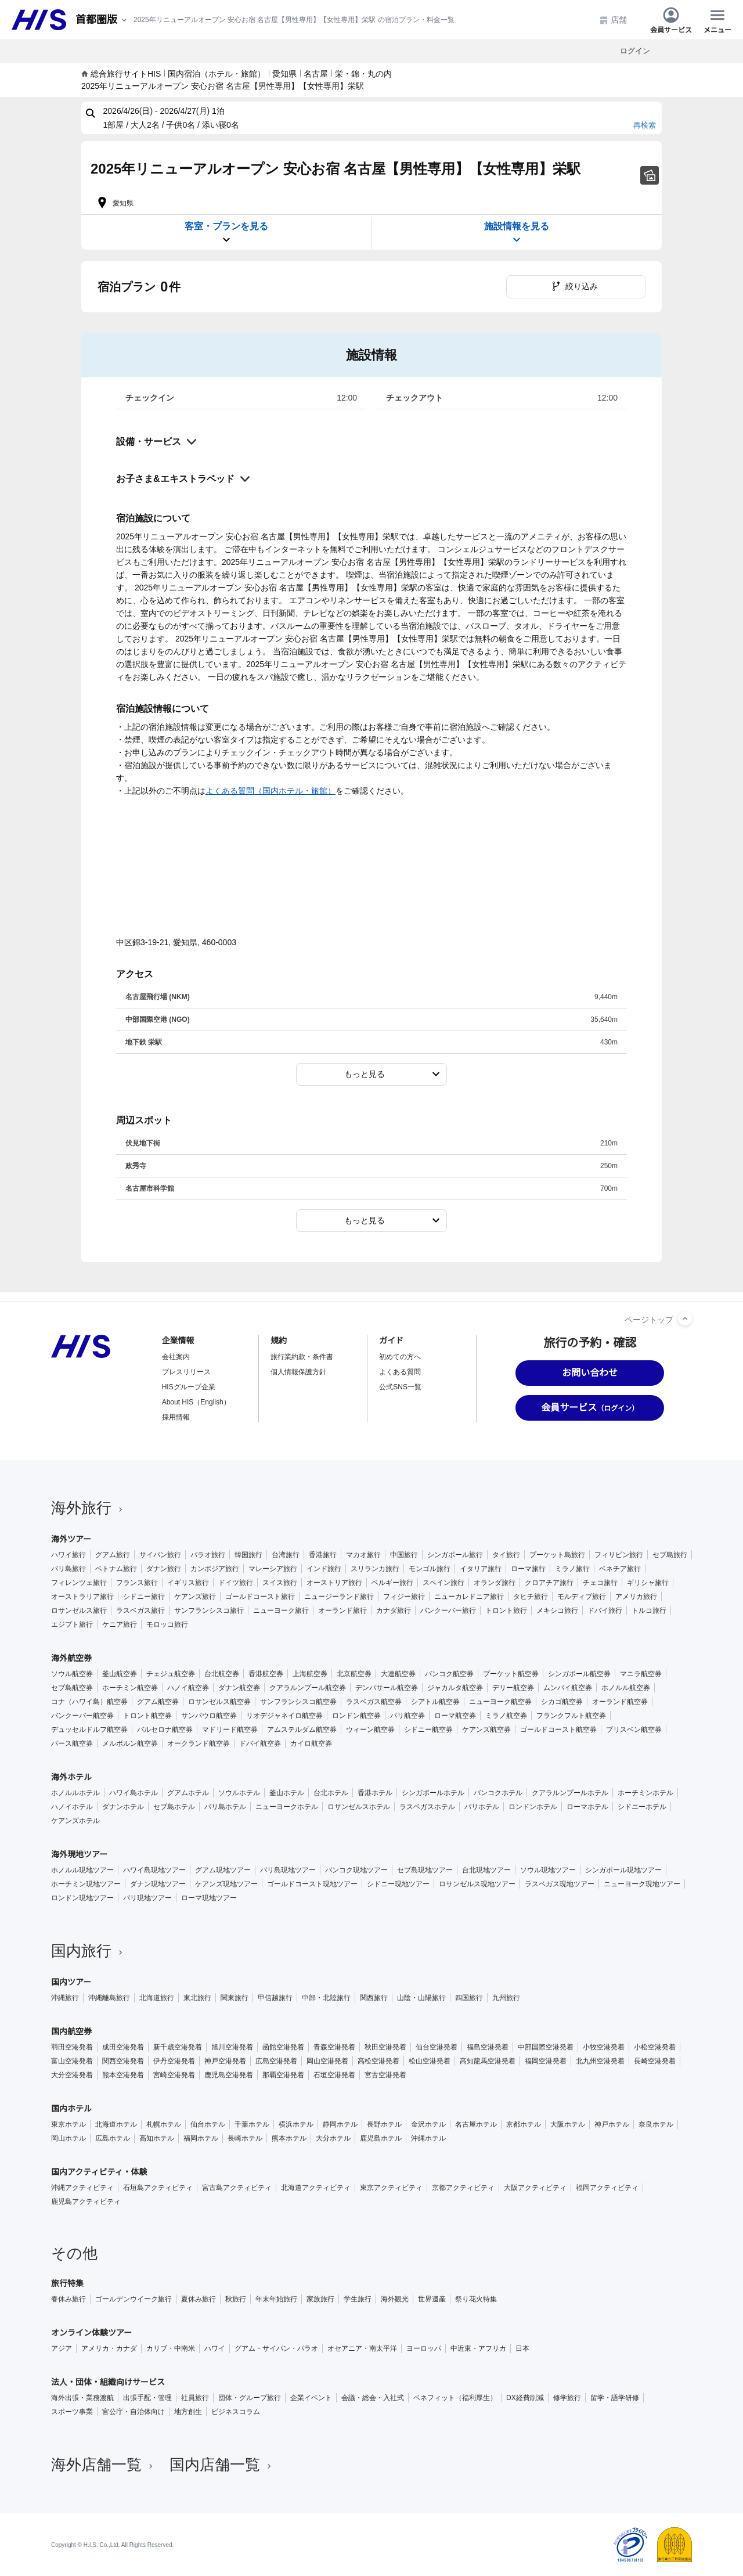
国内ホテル (71, 2108)
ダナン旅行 (163, 1569)
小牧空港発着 (604, 2047)
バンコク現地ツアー (356, 1870)
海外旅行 (88, 1507)
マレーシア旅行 (272, 1569)
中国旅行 (404, 1555)
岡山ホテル (68, 2138)
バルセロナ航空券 (165, 1729)
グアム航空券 (158, 1702)
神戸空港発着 (225, 2061)
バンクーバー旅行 (448, 1610)
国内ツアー (71, 1982)
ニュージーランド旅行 (339, 1597)
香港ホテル (375, 1793)
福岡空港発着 (546, 2061)
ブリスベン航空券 (634, 1729)
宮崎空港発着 (174, 2075)
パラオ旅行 (207, 1555)
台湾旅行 (286, 1555)
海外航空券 (71, 1658)
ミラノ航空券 (506, 1716)
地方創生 (188, 2412)
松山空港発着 (429, 2061)
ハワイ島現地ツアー (154, 1870)
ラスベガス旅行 (140, 1610)
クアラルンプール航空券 (307, 1688)
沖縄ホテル (428, 2138)
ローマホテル (587, 1807)
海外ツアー (71, 1539)
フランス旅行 (137, 1583)
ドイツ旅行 (235, 1583)
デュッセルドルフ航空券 (89, 1729)
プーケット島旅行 (557, 1555)
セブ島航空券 (72, 1688)
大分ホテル (333, 2138)
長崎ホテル (245, 2138)
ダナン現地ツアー (158, 1884)
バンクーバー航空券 (82, 1716)
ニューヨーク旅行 (281, 1610)
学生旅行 (358, 2299)
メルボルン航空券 (130, 1743)
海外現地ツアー (79, 1854)
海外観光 (395, 2299)
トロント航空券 (147, 1716)
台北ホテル (330, 1793)
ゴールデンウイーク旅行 (133, 2299)
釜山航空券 (119, 1674)
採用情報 (176, 1417)
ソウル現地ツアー (548, 1870)
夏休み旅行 (198, 2299)
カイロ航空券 (311, 1743)
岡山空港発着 (327, 2061)
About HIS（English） (196, 1402)
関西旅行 (374, 1998)
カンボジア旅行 (214, 1569)
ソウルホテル (239, 1793)
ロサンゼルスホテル (358, 1807)
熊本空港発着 (123, 2075)
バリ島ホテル (225, 1807)
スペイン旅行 (443, 1583)
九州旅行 (506, 1998)
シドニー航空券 (428, 1729)
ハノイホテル (72, 1807)
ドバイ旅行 (604, 1610)
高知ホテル (156, 2138)
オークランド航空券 (198, 1743)
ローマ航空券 (455, 1716)
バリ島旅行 (68, 1569)
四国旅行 (469, 1998)
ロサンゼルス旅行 (79, 1610)
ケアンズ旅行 (195, 1597)
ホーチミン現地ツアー (86, 1884)
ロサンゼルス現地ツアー (477, 1884)
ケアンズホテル (75, 1821)
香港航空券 (265, 1674)
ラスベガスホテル (427, 1807)
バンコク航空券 (449, 1674)
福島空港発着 (487, 2047)
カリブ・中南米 (170, 2348)
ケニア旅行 (119, 1624)
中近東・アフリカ (478, 2348)
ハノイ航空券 (188, 1688)
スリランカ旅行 (375, 1569)
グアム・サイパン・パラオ (276, 2348)
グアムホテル (188, 1793)
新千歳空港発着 (177, 2047)
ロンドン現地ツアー (82, 1898)
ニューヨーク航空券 (500, 1702)
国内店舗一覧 (221, 2464)
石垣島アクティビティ (158, 2188)
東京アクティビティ (391, 2188)
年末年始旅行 (276, 2299)
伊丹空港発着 (174, 2061)
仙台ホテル (207, 2124)
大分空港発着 (72, 2075)
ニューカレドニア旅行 (469, 1597)
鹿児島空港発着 (228, 2075)
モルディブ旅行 (581, 1597)
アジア (61, 2348)
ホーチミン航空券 (130, 1688)
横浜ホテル (296, 2124)
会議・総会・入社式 (372, 2398)
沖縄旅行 (65, 1998)
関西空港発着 (123, 2061)
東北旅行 (197, 1998)
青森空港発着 (334, 2047)
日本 (522, 2348)
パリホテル (481, 1807)
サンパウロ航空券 (209, 1716)
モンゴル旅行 (429, 1569)
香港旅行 (323, 1555)
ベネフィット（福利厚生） (455, 2398)
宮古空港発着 (385, 2075)
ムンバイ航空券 (567, 1688)
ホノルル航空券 (625, 1688)
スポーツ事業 (72, 2412)
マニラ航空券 (641, 1674)
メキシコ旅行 (557, 1610)
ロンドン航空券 (356, 1716)
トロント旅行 (506, 1610)
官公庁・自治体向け (133, 2412)
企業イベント (311, 2398)
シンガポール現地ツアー (623, 1870)
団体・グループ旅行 (249, 2398)
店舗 (613, 20)
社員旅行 (195, 2398)
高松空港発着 (378, 2061)
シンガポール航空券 (579, 1674)
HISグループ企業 (188, 1387)
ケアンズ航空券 (486, 1729)
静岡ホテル (340, 2124)
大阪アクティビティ (535, 2188)
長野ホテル (384, 2124)
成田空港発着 (123, 2047)
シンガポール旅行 (455, 1555)
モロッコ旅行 (167, 1624)
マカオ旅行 (363, 1555)
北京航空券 (354, 1674)
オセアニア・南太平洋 (362, 2348)
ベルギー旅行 (392, 1583)
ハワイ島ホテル (133, 1793)
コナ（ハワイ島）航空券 (89, 1702)
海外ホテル (71, 1777)
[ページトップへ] (685, 1318)
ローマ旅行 (528, 1569)
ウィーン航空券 (370, 1729)
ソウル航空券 (72, 1674)
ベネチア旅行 (620, 1569)
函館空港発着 (283, 2047)
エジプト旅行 (72, 1624)
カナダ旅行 (393, 1610)
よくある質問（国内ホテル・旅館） (270, 790)
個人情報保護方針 (298, 1372)
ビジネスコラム (235, 2412)
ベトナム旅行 (116, 1569)
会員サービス (671, 20)
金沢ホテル (428, 2124)
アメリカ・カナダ (109, 2348)
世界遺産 (432, 2299)
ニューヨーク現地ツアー (642, 1884)
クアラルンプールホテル (570, 1793)
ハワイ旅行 (68, 1555)
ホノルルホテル (75, 1793)
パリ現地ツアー (147, 1898)
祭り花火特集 (476, 2299)
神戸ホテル (611, 2124)
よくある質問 (400, 1372)
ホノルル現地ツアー (82, 1870)
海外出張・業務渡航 (82, 2398)
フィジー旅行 (404, 1597)
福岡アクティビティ (607, 2188)
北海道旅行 (156, 1998)
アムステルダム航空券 (302, 1729)
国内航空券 (71, 2031)
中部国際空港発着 (546, 2047)
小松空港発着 (655, 2047)
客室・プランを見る (226, 233)
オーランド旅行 (342, 1610)
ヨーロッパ (423, 2348)
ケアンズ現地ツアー (226, 1884)
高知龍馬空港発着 (487, 2061)
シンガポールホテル (433, 1793)
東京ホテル (68, 2124)
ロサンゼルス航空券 (219, 1702)
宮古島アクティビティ (237, 2188)
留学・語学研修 (614, 2398)
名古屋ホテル (476, 2124)
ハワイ (214, 2348)
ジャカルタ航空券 (455, 1688)
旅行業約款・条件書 (301, 1357)
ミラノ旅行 (572, 1569)
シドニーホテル (642, 1807)
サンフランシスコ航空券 (298, 1702)
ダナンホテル (123, 1807)
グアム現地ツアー (223, 1870)
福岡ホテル (200, 2138)
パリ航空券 (407, 1716)
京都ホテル (523, 2124)
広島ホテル (112, 2138)
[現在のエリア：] (102, 20)
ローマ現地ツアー (209, 1898)
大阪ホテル (567, 2124)
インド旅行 (323, 1569)
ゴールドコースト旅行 (260, 1597)
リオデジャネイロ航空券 (284, 1716)
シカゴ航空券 (562, 1702)
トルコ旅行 (649, 1610)
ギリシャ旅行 (648, 1583)
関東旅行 (234, 1998)
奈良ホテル (656, 2124)
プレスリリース (186, 1372)
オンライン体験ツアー (91, 2332)
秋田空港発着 (385, 2047)
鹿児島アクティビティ (86, 2201)
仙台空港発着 (436, 2047)
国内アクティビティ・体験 (99, 2172)
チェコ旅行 (600, 1583)
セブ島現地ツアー (425, 1870)
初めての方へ (400, 1357)
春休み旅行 (68, 2299)
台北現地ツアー (486, 1870)
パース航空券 (72, 1743)
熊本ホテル (289, 2138)
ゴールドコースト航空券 (558, 1729)
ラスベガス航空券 (374, 1702)
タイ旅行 (506, 1555)
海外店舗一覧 (103, 2464)
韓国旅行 (248, 1555)
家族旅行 (320, 2299)
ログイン (635, 50)
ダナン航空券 (239, 1688)
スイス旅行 (279, 1583)
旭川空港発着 (232, 2047)
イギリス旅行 (188, 1583)
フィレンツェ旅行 (79, 1583)
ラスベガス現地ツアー (559, 1884)
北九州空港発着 (600, 2061)
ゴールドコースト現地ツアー (312, 1884)
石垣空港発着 (334, 2075)
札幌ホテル (163, 2124)
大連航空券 (398, 1674)
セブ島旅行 (669, 1555)
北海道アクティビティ (316, 2188)
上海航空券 (310, 1674)
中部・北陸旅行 (326, 1998)
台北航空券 (221, 1674)
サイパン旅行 (160, 1555)
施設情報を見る (516, 233)
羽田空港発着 (72, 2047)
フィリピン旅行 (618, 1555)
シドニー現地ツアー (398, 1884)
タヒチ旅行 (530, 1597)
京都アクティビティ (463, 2188)
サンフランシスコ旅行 (209, 1610)
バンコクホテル (498, 1793)
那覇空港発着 (283, 2075)
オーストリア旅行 (334, 1583)
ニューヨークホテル (286, 1807)
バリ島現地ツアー (288, 1870)
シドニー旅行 (144, 1597)
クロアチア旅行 (549, 1583)
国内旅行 (88, 1950)
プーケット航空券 (511, 1674)
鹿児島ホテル (381, 2138)
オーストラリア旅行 (82, 1597)
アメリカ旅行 (636, 1597)
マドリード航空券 (230, 1729)
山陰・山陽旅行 (421, 1998)
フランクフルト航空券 (571, 1716)
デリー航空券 (513, 1688)
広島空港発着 (276, 2061)
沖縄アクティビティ (82, 2188)
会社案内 (176, 1357)
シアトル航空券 (435, 1702)
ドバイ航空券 (260, 1743)
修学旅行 (567, 2398)
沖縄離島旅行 (109, 1998)
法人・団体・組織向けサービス (108, 2382)
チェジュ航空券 (170, 1674)
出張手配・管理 (147, 2398)
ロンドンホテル (532, 1807)
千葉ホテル (252, 2124)
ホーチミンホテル (645, 1793)
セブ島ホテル (174, 1807)
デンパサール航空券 (386, 1688)
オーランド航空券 (620, 1702)
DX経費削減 (525, 2398)
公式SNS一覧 (400, 1387)
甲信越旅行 (275, 1998)
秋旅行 (235, 2299)
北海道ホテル (116, 2124)
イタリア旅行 (481, 1569)
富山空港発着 (72, 2061)
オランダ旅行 (494, 1583)
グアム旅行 (112, 1555)
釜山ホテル (286, 1793)
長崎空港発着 (655, 2061)
